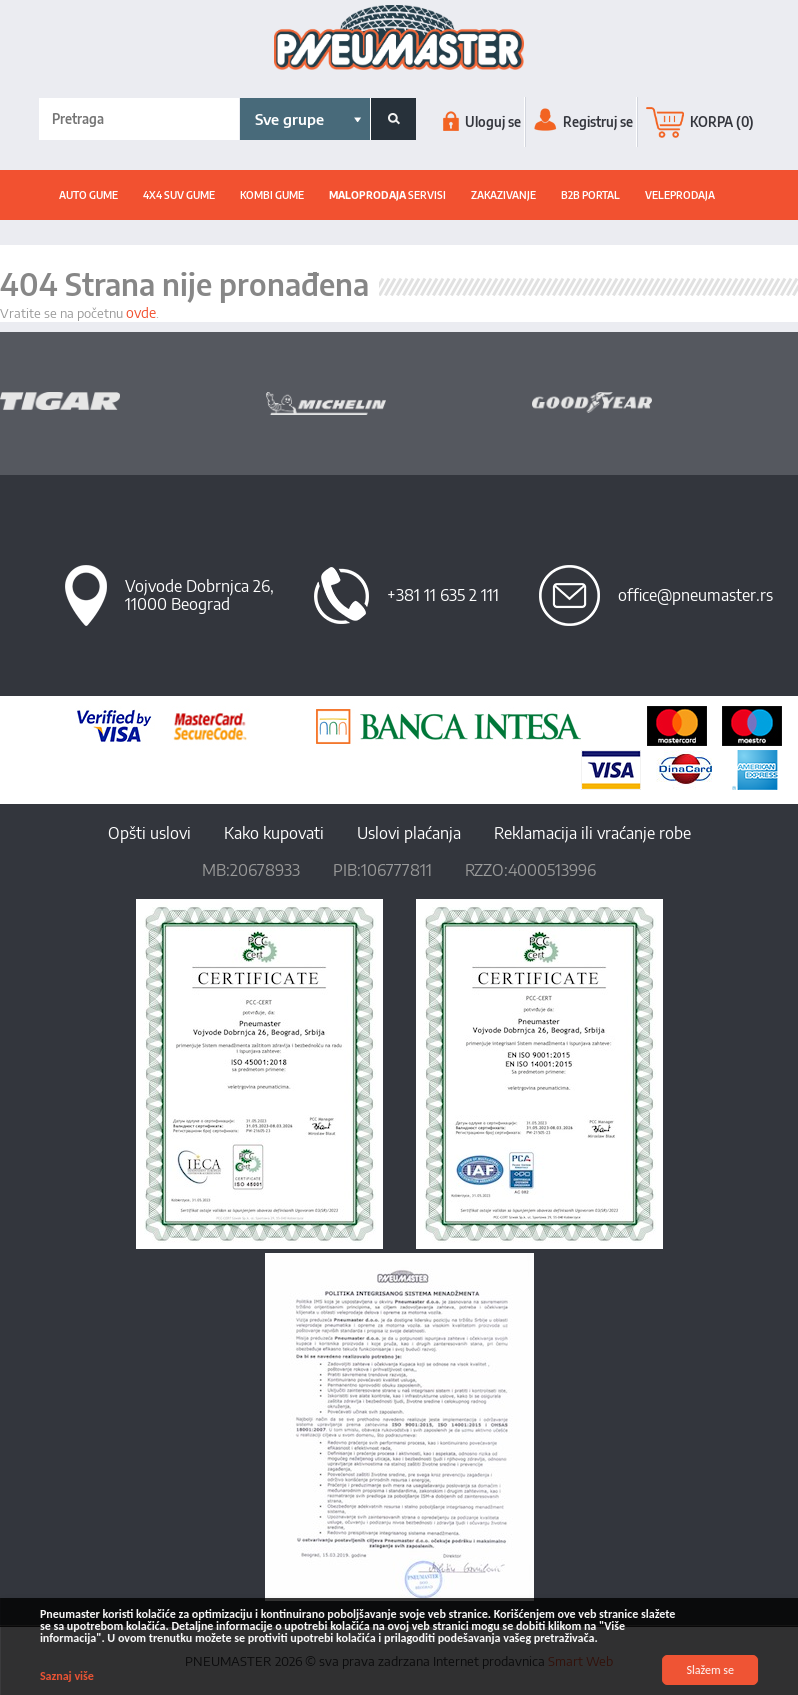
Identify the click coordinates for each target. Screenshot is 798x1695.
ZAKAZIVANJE (503, 195)
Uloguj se (482, 122)
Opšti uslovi (149, 833)
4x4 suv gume (179, 195)
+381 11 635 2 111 (443, 595)
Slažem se (710, 1670)
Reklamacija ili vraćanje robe (592, 833)
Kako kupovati (274, 833)
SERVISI (387, 195)
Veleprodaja (680, 195)
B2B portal (590, 195)
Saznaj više (67, 1676)
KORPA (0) (700, 122)
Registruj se (583, 122)
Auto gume (88, 195)
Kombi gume (272, 195)
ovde (141, 312)
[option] (133, 401)
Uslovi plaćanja (409, 833)
